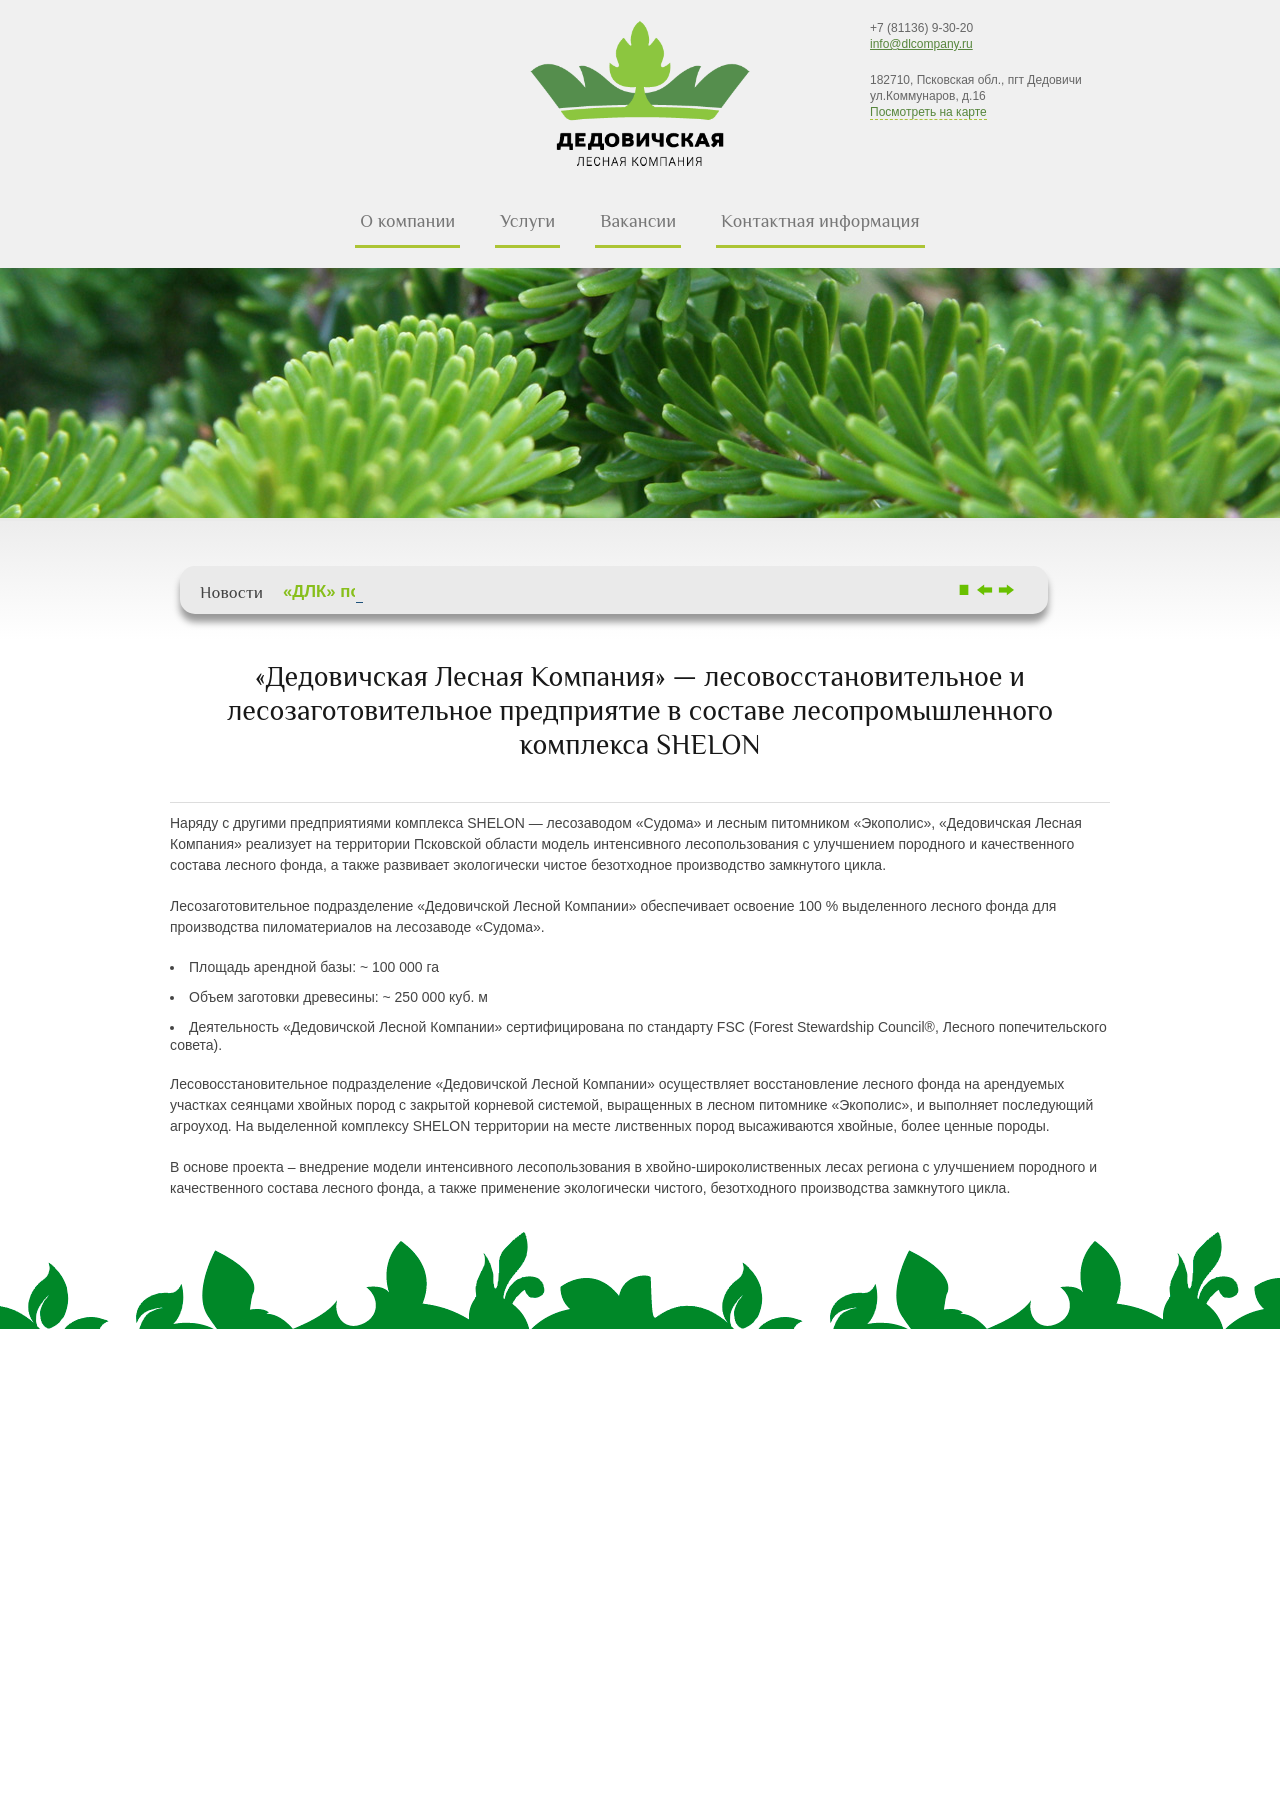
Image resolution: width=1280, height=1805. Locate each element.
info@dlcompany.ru (921, 44)
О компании (407, 221)
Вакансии (638, 221)
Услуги (527, 221)
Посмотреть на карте (928, 112)
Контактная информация (820, 221)
